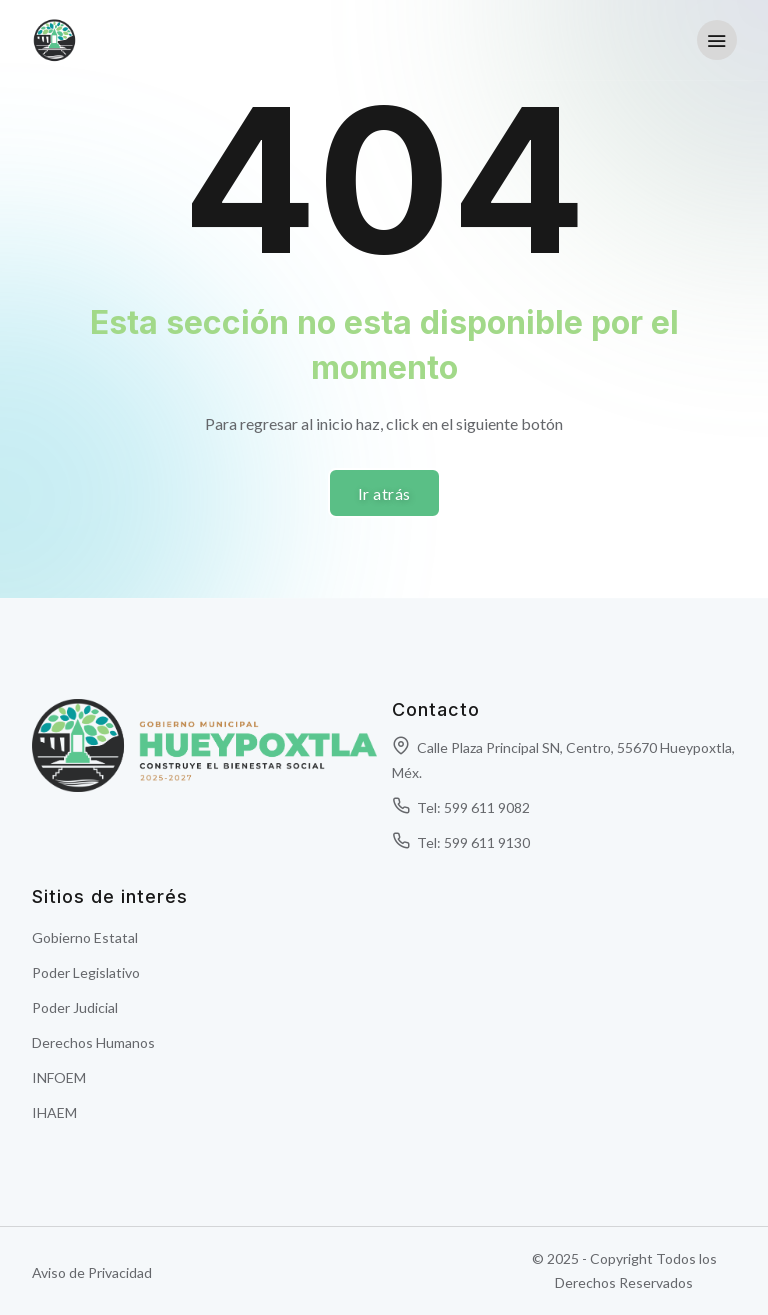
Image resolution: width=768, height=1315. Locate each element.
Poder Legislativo (86, 972)
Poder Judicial (75, 1007)
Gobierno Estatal (85, 937)
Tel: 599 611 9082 (461, 807)
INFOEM (59, 1077)
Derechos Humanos (93, 1042)
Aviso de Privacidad (92, 1272)
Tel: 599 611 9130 (461, 842)
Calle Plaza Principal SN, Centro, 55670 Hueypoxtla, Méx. (563, 760)
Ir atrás (384, 493)
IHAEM (54, 1112)
